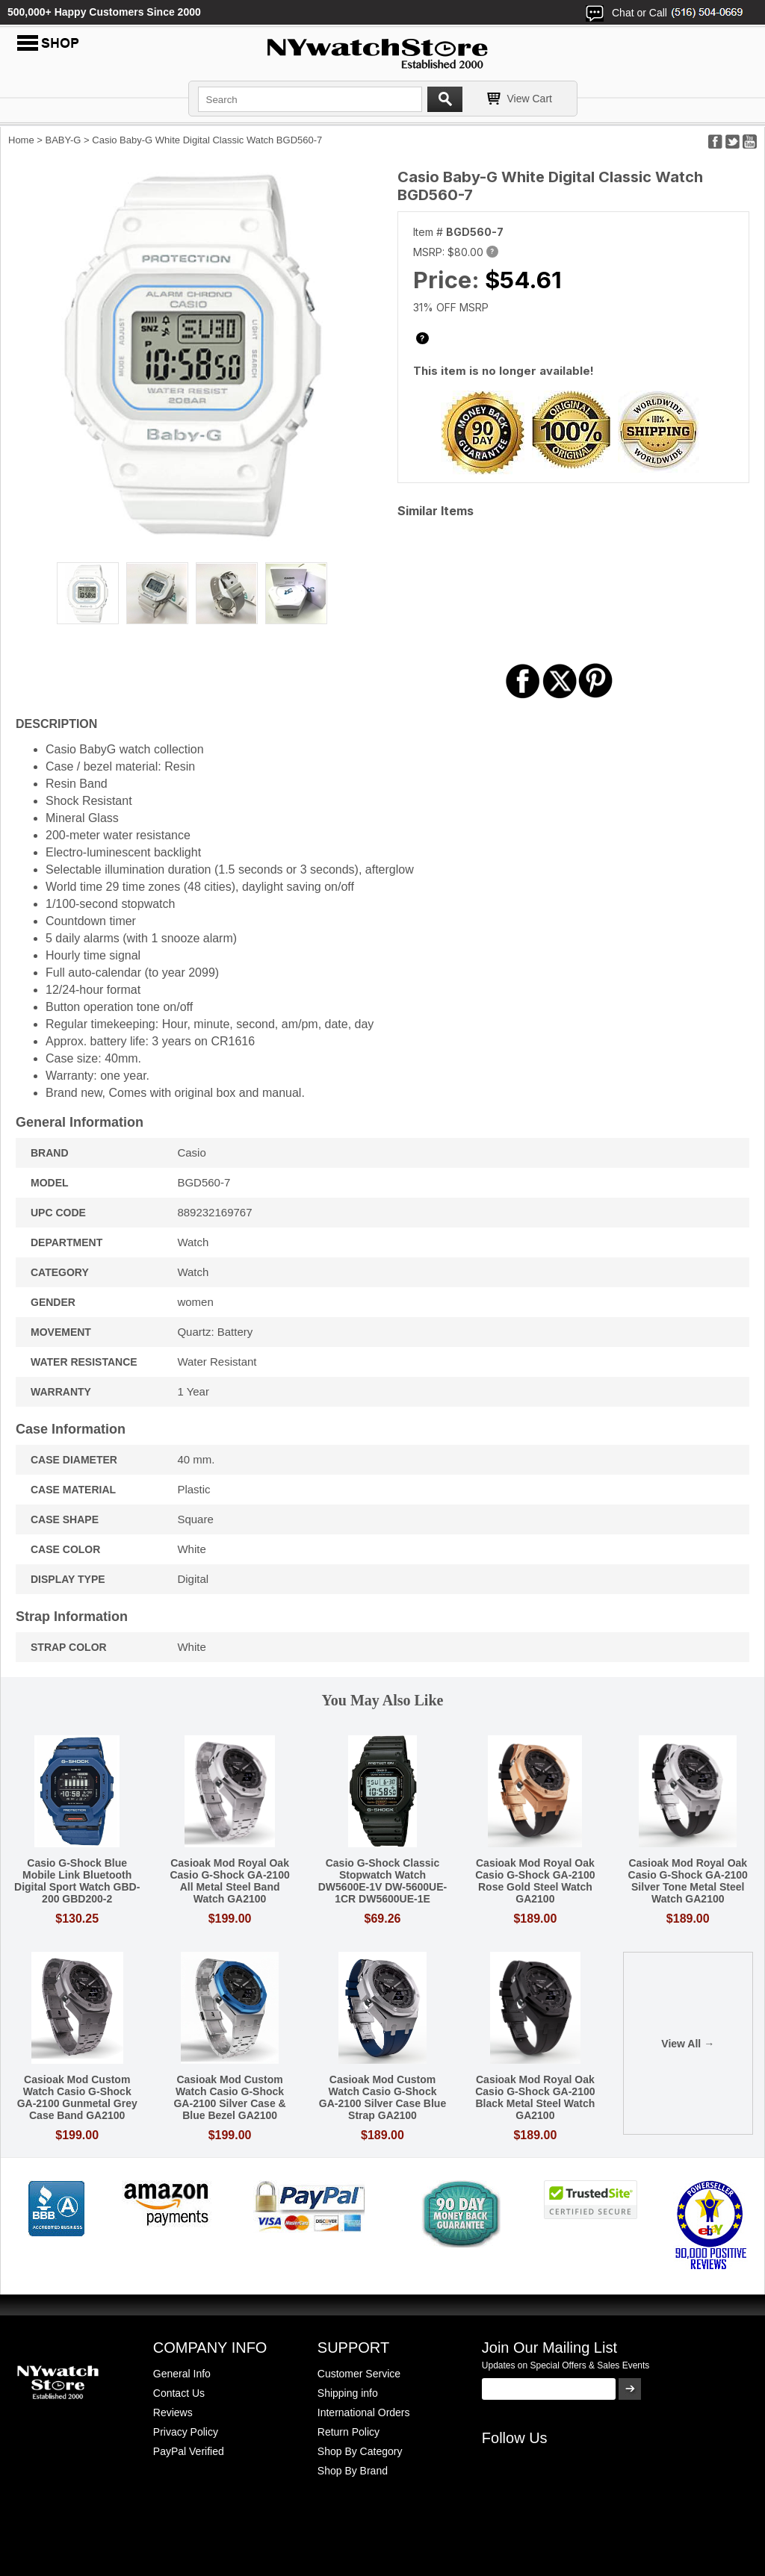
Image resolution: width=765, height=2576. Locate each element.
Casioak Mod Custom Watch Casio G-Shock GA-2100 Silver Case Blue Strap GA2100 (382, 2097)
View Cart (529, 99)
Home (21, 140)
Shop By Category (360, 2451)
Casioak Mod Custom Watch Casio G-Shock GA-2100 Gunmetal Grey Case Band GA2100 (77, 2097)
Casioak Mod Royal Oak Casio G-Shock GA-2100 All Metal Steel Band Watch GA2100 (229, 1881)
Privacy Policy (185, 2432)
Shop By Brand (353, 2471)
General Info (182, 2374)
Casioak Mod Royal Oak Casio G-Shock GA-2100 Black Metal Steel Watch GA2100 (535, 2097)
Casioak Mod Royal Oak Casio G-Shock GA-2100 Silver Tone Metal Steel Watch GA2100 (688, 1881)
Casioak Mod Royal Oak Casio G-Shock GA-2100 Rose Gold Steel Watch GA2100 (535, 1881)
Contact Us (179, 2393)
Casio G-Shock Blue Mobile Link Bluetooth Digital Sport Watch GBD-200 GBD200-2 (77, 1881)
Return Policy (349, 2432)
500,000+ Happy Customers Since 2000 (104, 12)
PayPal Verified (188, 2451)
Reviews (173, 2412)
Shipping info (348, 2393)
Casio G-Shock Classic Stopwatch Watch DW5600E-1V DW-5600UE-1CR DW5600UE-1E (382, 1881)
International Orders (364, 2412)
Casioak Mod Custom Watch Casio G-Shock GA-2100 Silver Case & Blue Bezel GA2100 (229, 2097)
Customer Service (359, 2374)
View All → (687, 2044)
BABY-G (63, 140)
